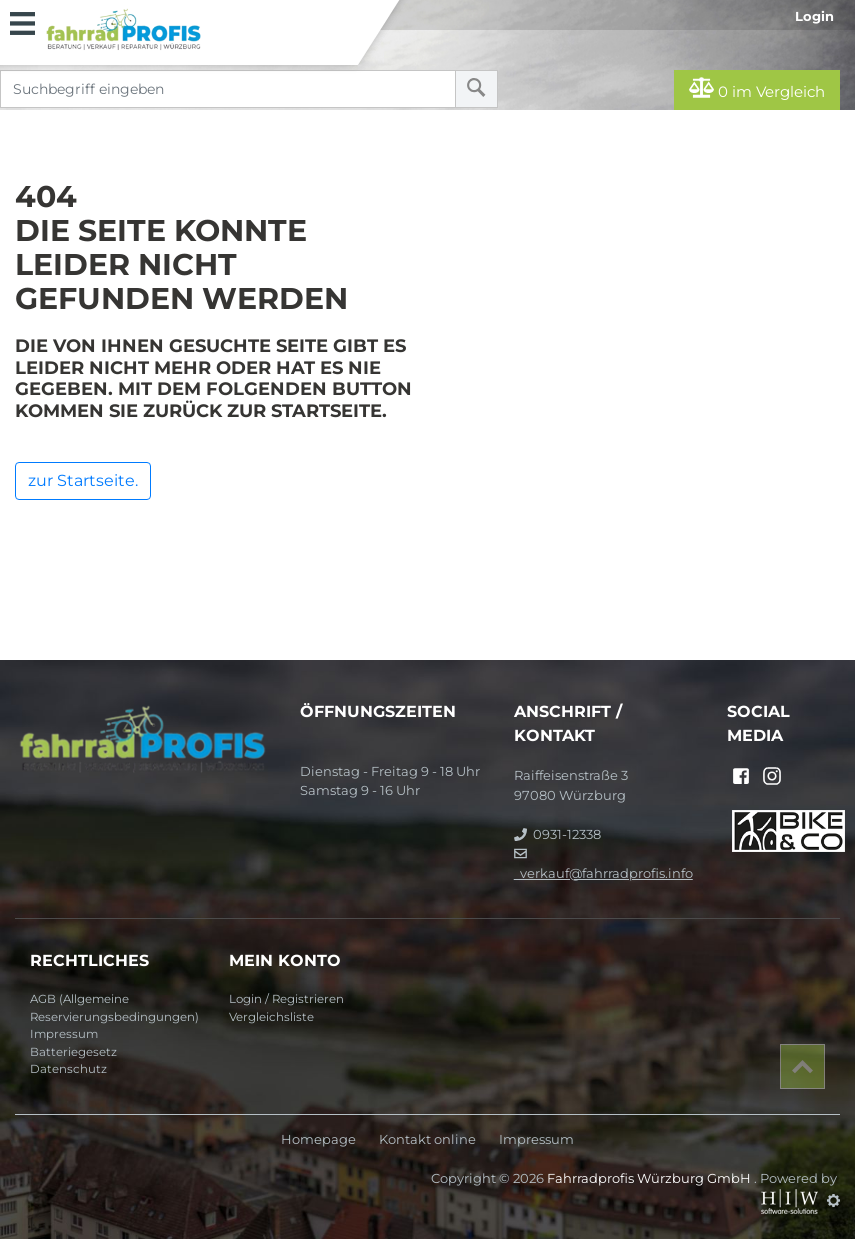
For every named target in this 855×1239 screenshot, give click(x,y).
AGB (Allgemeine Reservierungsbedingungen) (114, 1008)
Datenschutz (68, 1069)
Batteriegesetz (73, 1052)
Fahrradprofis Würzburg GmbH (650, 1178)
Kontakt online (427, 1139)
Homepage (318, 1139)
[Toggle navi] (22, 21)
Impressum (64, 1034)
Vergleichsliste (271, 1017)
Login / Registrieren (286, 999)
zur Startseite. (83, 480)
